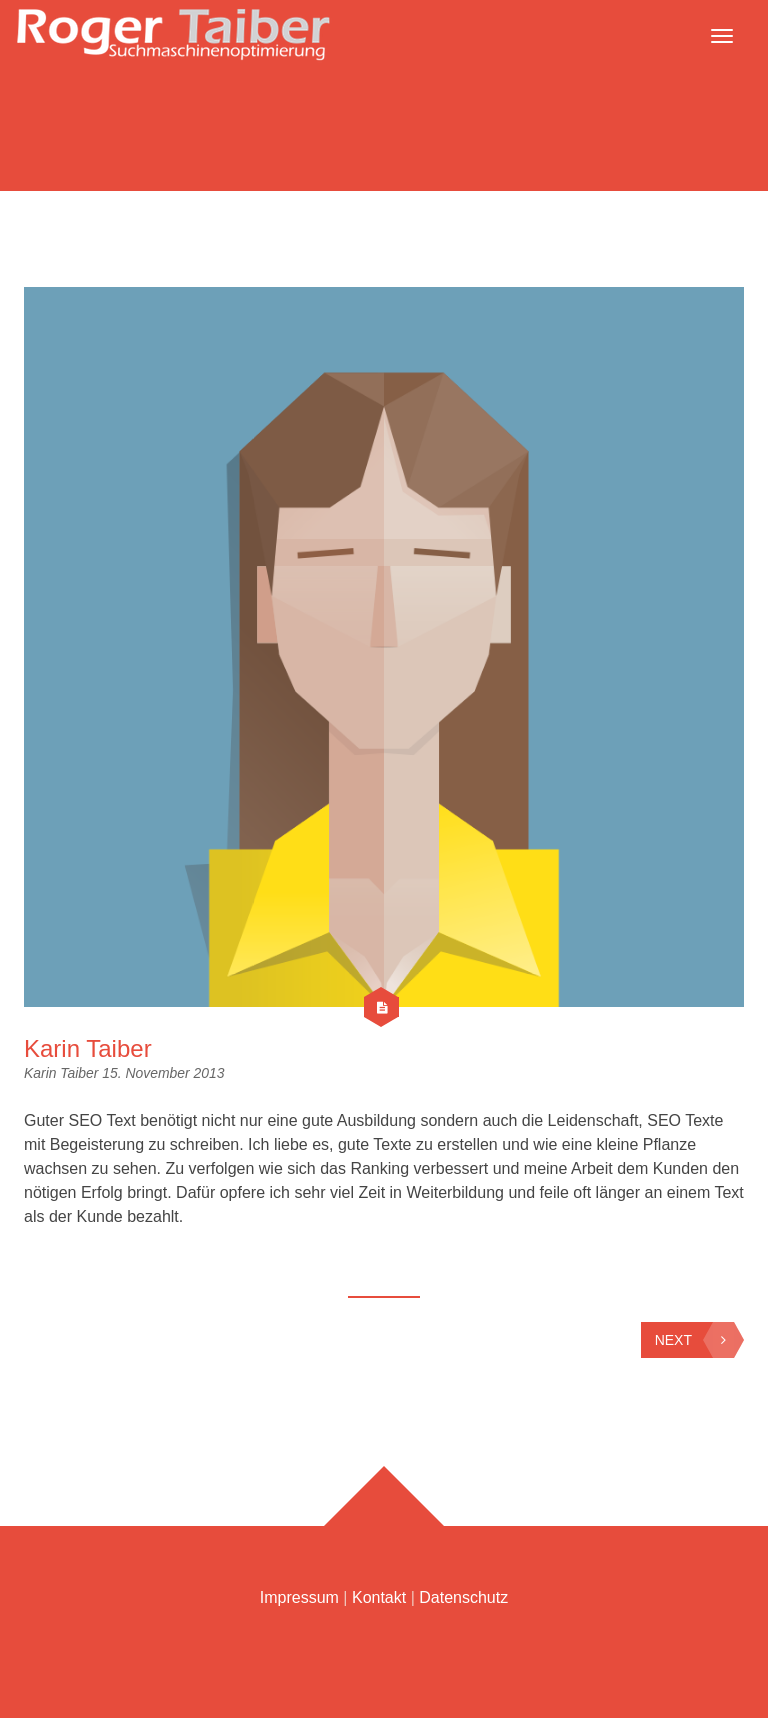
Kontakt (379, 1597)
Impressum (299, 1597)
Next (694, 1340)
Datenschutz (463, 1597)
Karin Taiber (88, 1048)
